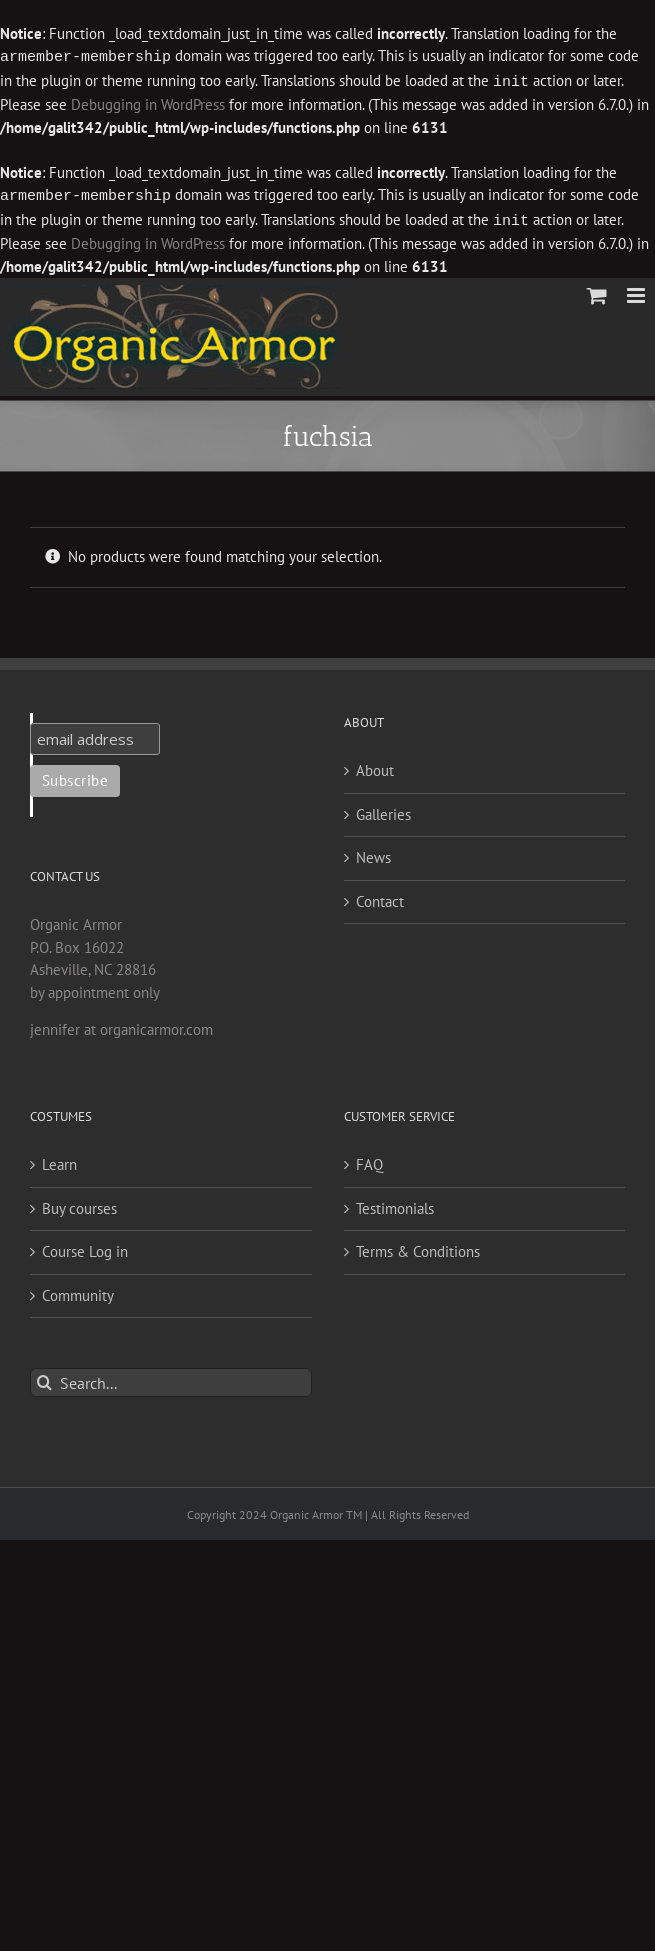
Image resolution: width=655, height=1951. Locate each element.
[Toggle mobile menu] (637, 291)
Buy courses (79, 1204)
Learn (59, 1160)
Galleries (383, 810)
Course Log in (85, 1247)
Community (78, 1291)
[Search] (44, 1378)
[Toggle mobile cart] (597, 291)
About (375, 766)
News (373, 853)
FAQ (369, 1160)
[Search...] (171, 1378)
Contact (380, 897)
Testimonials (395, 1204)
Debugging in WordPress (103, 102)
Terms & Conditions (418, 1247)
